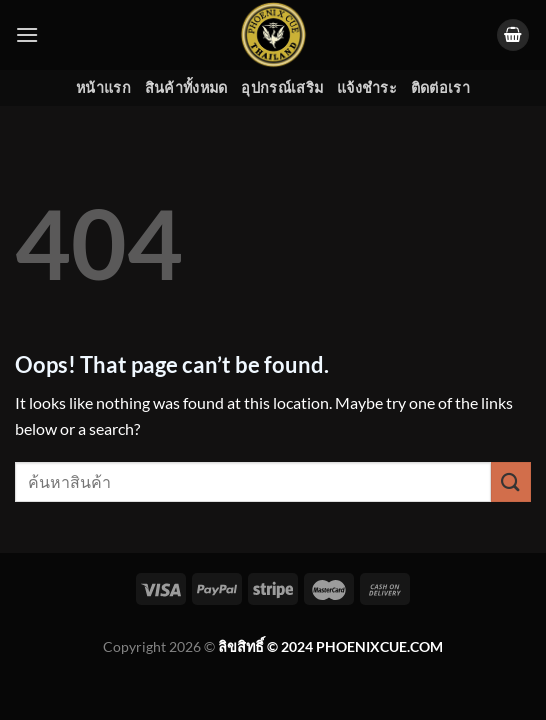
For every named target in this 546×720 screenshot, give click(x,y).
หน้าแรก (103, 87)
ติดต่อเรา (440, 87)
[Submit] (511, 481)
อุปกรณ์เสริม (282, 87)
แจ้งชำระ (367, 87)
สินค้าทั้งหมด (186, 87)
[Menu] (27, 34)
